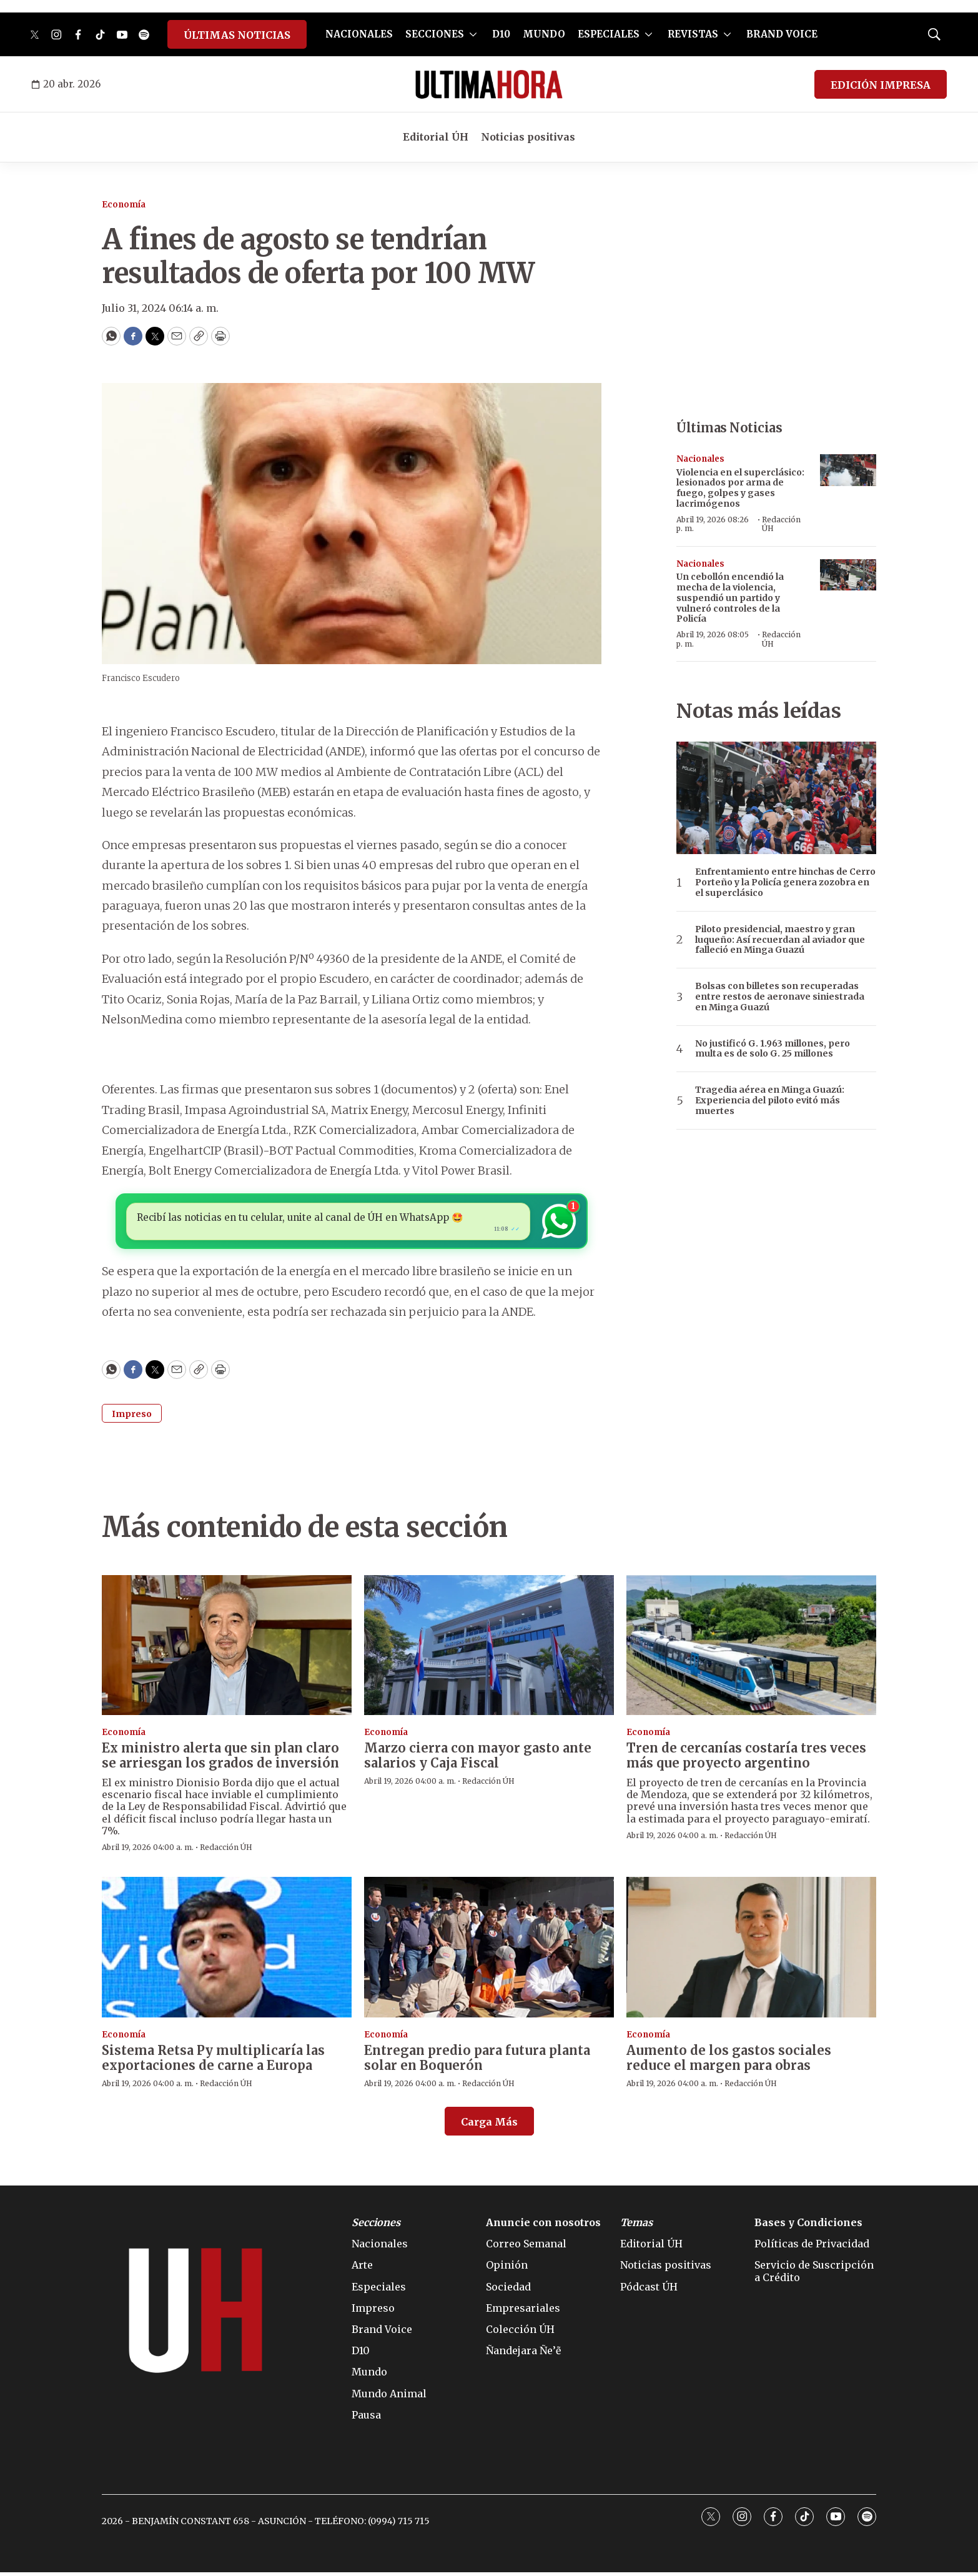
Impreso (132, 1417)
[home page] (489, 84)
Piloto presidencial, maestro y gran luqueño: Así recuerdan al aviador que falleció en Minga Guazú (780, 939)
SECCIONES (434, 34)
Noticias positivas (528, 137)
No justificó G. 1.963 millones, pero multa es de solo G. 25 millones (772, 1049)
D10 (501, 34)
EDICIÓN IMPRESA (881, 85)
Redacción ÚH (781, 524)
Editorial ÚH (435, 137)
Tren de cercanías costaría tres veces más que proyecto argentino (746, 1759)
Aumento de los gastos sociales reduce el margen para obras (728, 2061)
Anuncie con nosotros (543, 2226)
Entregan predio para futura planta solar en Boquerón (477, 2061)
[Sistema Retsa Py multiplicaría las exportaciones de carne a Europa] (227, 1951)
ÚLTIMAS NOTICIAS (237, 35)
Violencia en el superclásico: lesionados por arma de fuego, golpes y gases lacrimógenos (740, 488)
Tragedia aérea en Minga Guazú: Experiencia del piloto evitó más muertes (769, 1100)
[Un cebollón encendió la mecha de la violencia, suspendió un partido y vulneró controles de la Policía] (848, 575)
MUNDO (544, 34)
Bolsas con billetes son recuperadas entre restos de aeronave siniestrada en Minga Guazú (779, 996)
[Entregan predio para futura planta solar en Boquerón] (489, 1951)
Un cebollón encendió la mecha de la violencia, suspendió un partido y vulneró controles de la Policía (730, 597)
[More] (473, 34)
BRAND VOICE (781, 34)
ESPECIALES (609, 34)
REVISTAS (693, 34)
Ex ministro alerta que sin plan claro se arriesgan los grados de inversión (220, 1759)
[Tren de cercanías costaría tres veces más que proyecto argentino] (751, 1648)
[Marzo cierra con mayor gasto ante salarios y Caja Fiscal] (489, 1648)
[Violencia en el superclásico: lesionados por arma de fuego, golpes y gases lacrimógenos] (848, 470)
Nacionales (700, 459)
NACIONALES (359, 34)
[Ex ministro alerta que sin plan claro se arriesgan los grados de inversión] (227, 1648)
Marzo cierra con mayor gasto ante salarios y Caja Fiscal (477, 1759)
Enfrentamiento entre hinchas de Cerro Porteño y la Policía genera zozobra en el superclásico (785, 882)
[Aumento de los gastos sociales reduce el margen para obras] (751, 1951)
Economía (124, 204)
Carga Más (489, 2125)
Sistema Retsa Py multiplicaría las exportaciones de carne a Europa (213, 2061)
